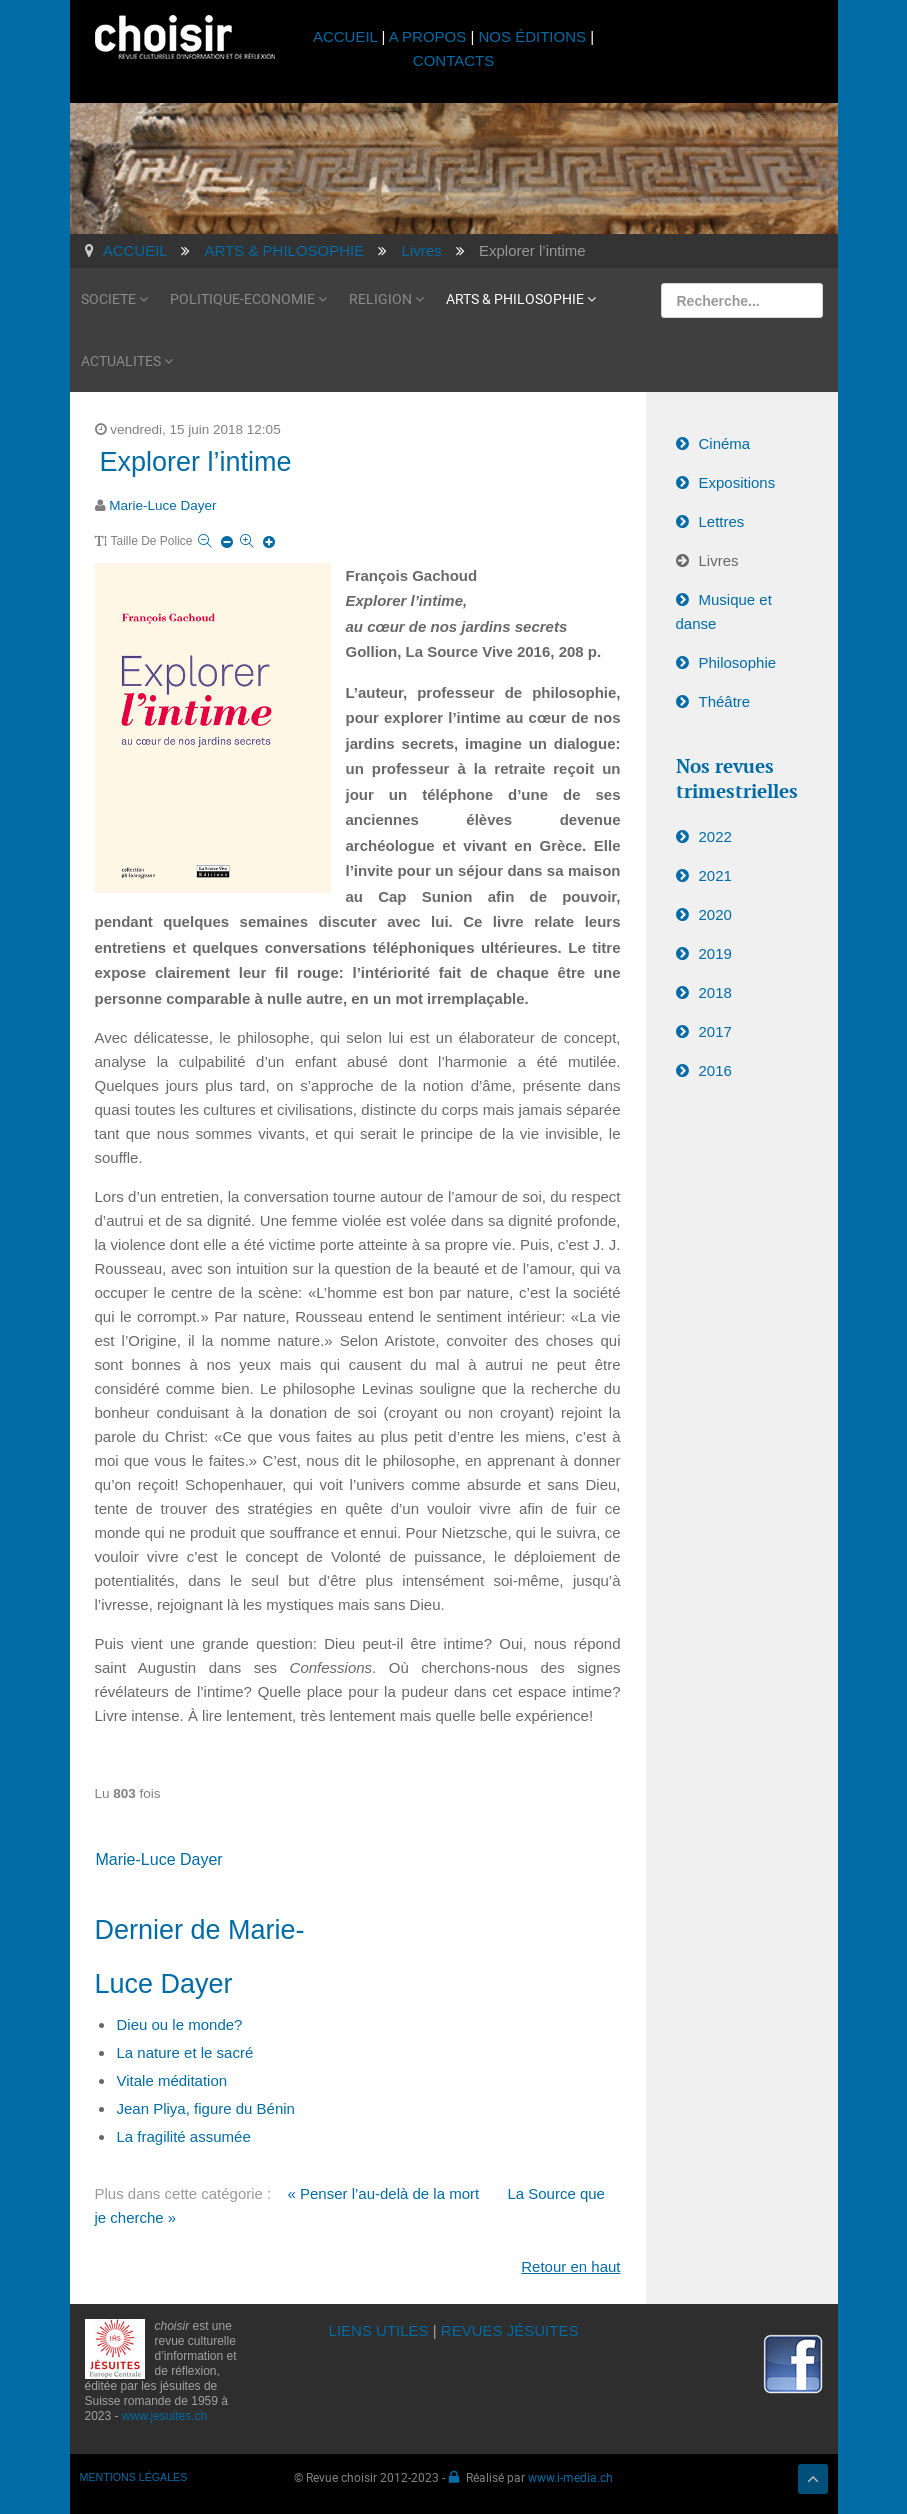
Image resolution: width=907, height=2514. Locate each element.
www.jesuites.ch (164, 2416)
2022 (715, 836)
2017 (715, 1031)
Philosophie (738, 662)
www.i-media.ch (570, 2477)
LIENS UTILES (379, 2330)
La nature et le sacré (185, 2052)
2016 (715, 1070)
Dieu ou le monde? (180, 2024)
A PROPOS (428, 36)
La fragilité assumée (184, 2136)
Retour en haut (570, 2266)
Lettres (722, 521)
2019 (715, 953)
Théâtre (725, 701)
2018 (715, 992)
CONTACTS (453, 60)
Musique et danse (724, 611)
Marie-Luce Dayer (162, 505)
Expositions (737, 482)
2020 (715, 914)
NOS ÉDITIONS (533, 36)
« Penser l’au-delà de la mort (383, 2193)
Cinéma (725, 443)
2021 (715, 875)
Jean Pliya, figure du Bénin (206, 2108)
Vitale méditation (172, 2080)
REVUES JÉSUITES (510, 2330)
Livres (719, 560)
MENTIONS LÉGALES (134, 2477)
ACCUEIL (347, 36)
